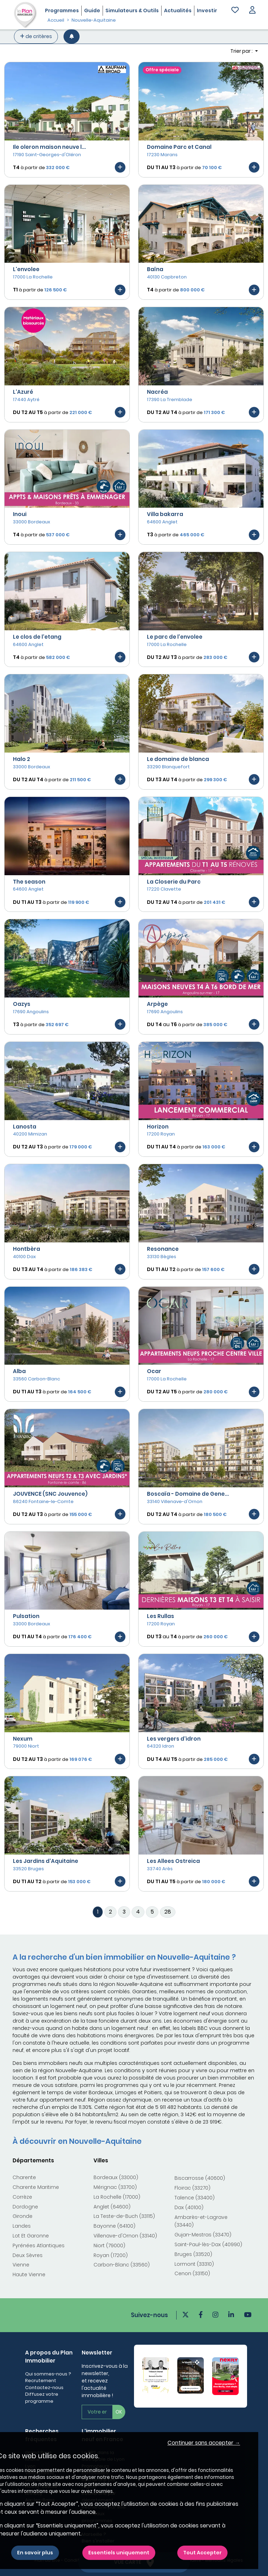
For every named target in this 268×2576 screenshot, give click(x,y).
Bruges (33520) (193, 2254)
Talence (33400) (194, 2197)
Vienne (21, 2264)
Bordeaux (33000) (116, 2177)
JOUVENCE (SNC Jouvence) (50, 1493)
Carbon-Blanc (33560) (122, 2264)
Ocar (154, 1371)
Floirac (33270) (192, 2187)
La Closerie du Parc (174, 881)
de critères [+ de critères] (36, 36)
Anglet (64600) (112, 2206)
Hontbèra (26, 1249)
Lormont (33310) (194, 2264)
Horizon (158, 1126)
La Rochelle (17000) (117, 2196)
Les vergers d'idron (174, 1738)
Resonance (163, 1249)
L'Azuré (23, 392)
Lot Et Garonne (31, 2235)
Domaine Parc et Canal (179, 147)
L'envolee (26, 269)
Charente (24, 2177)
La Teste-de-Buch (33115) (124, 2216)
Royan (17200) (111, 2255)
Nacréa (157, 392)
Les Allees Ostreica (173, 1861)
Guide (92, 10)
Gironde (22, 2216)
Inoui (20, 514)
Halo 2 (21, 759)
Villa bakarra (165, 514)
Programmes (62, 10)
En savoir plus (35, 2552)
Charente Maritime (36, 2187)
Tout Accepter (202, 2552)
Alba (19, 1371)
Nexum (22, 1738)
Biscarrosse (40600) (199, 2178)
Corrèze (22, 2196)
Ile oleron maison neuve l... (49, 147)
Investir (207, 10)
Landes (22, 2225)
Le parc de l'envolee (174, 636)
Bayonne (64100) (114, 2225)
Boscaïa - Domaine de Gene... (188, 1493)
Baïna (155, 269)
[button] (252, 10)
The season (29, 881)
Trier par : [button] (242, 51)
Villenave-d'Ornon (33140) (125, 2235)
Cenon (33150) (192, 2273)
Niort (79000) (109, 2245)
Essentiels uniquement (118, 2552)
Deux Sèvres (28, 2255)
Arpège (157, 1004)
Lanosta (24, 1126)
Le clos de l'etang (37, 636)
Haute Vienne (29, 2274)
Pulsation (26, 1616)
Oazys (21, 1004)
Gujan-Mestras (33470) (202, 2234)
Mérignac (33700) (115, 2187)
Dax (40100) (188, 2207)
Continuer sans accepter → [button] (204, 2442)
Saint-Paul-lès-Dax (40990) (208, 2244)
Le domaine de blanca (178, 759)
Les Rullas (160, 1616)
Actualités (178, 10)
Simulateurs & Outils (132, 10)
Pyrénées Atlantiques (39, 2245)
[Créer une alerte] (72, 36)
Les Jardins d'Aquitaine (45, 1861)
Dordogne (25, 2206)
